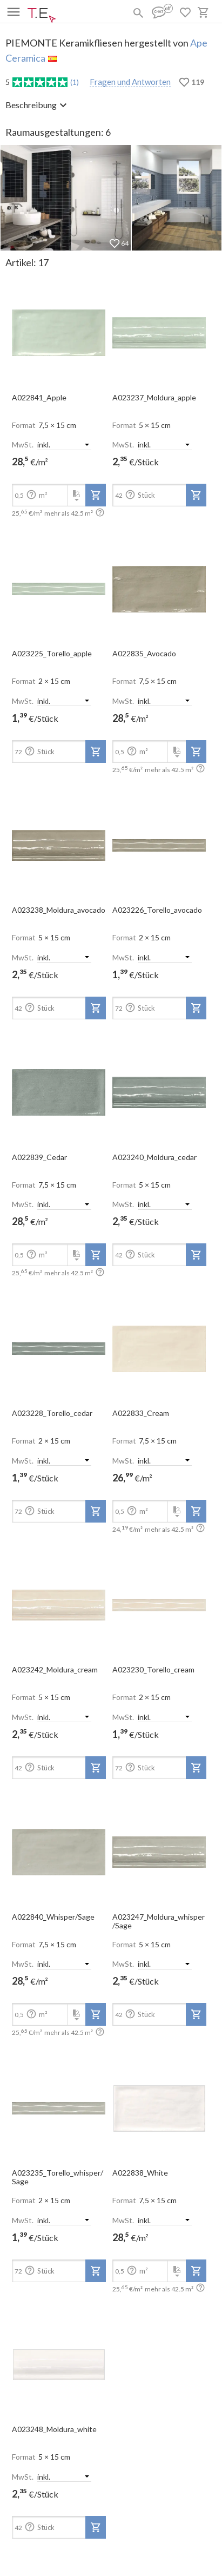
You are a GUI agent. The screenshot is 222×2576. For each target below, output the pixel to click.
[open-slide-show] (59, 329)
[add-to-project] (95, 495)
